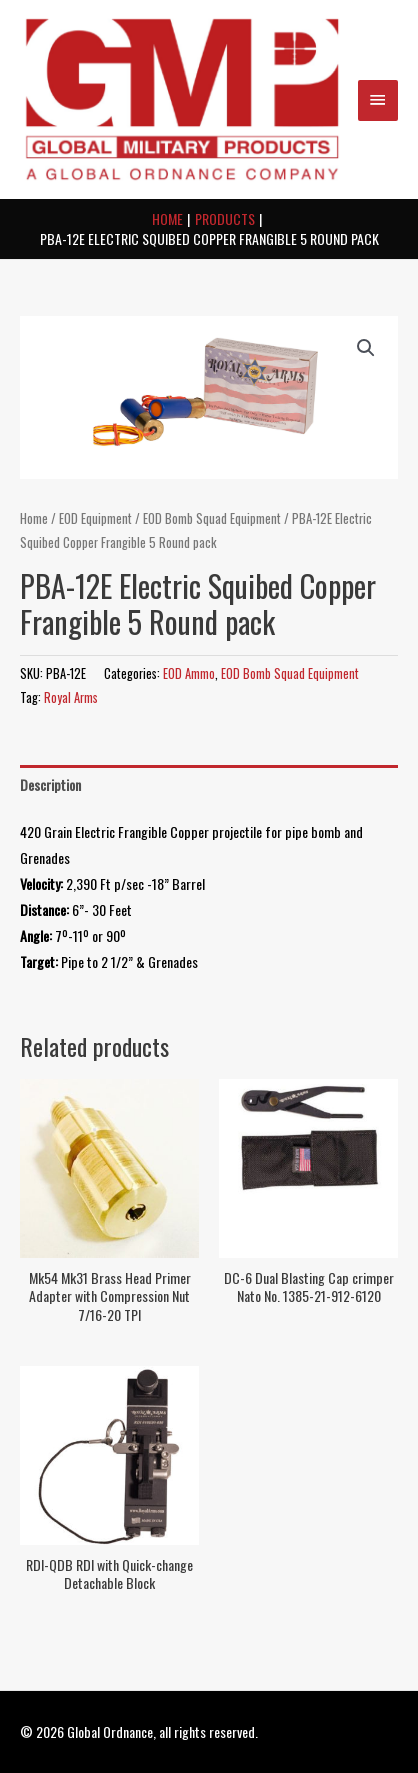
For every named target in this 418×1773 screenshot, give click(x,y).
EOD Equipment (95, 518)
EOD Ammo (189, 673)
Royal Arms (71, 697)
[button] (366, 348)
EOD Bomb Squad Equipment (212, 518)
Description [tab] (50, 784)
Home (34, 518)
